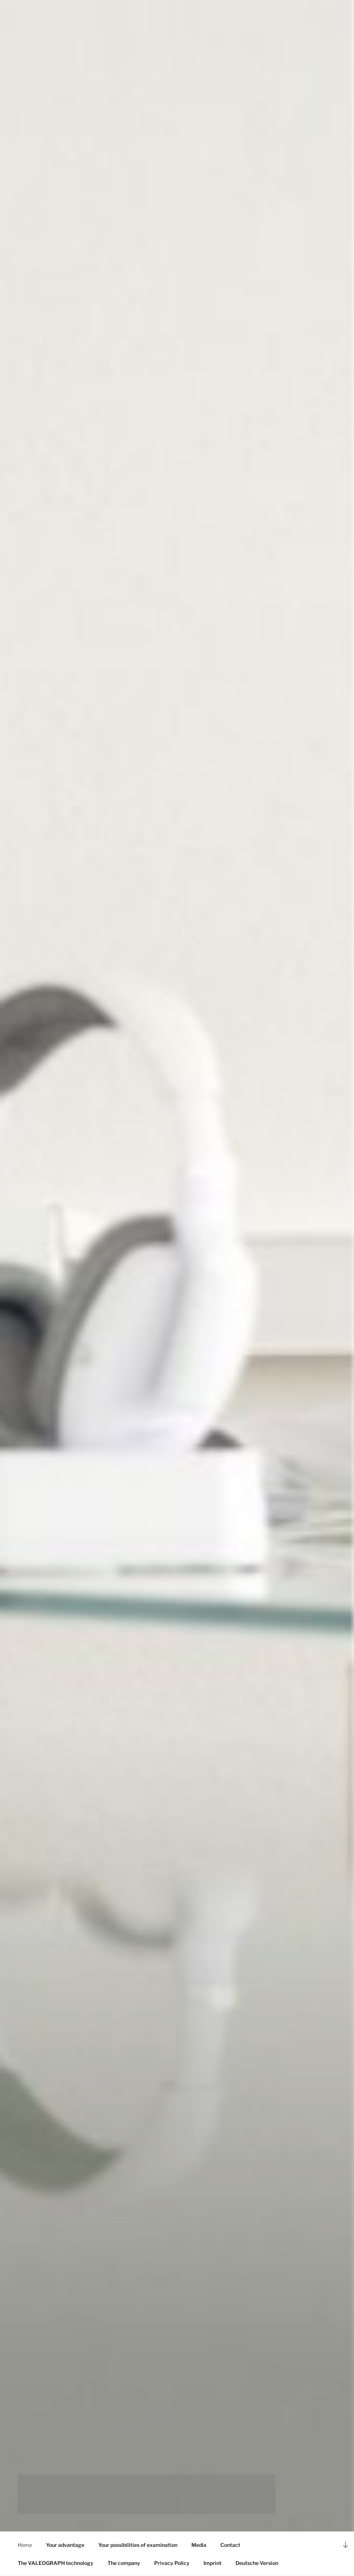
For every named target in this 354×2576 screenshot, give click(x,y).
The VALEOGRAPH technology (55, 2563)
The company (123, 2563)
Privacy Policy (172, 2563)
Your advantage (65, 2545)
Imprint (212, 2563)
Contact (230, 2545)
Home (25, 2545)
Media (198, 2545)
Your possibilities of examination (137, 2545)
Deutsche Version (257, 2563)
